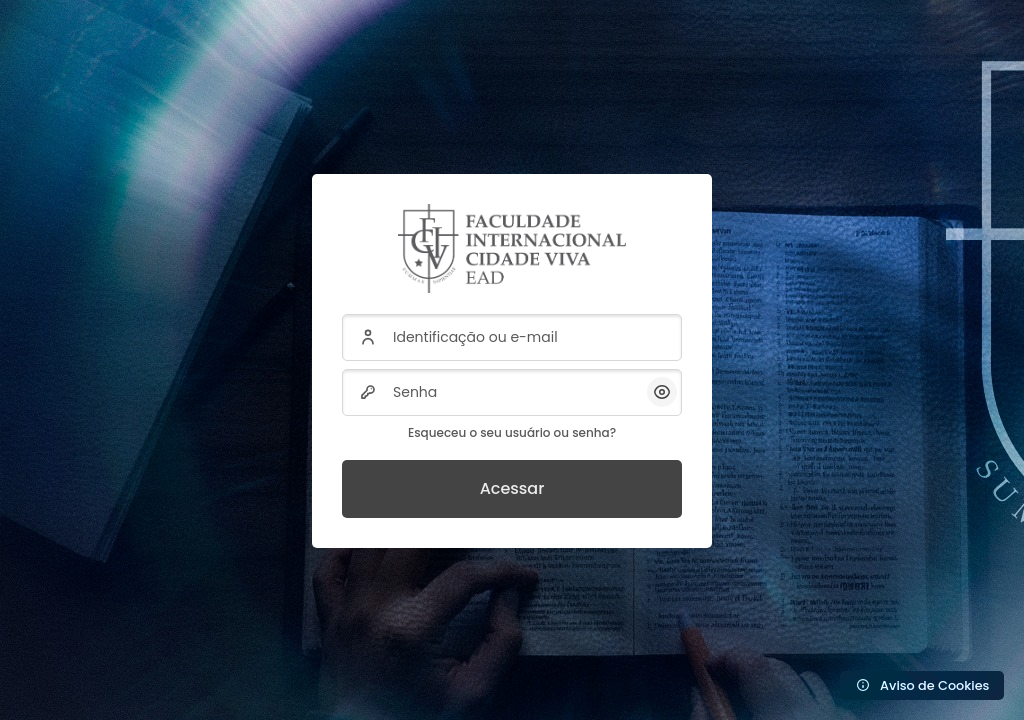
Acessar (512, 488)
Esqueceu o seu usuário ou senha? (512, 432)
